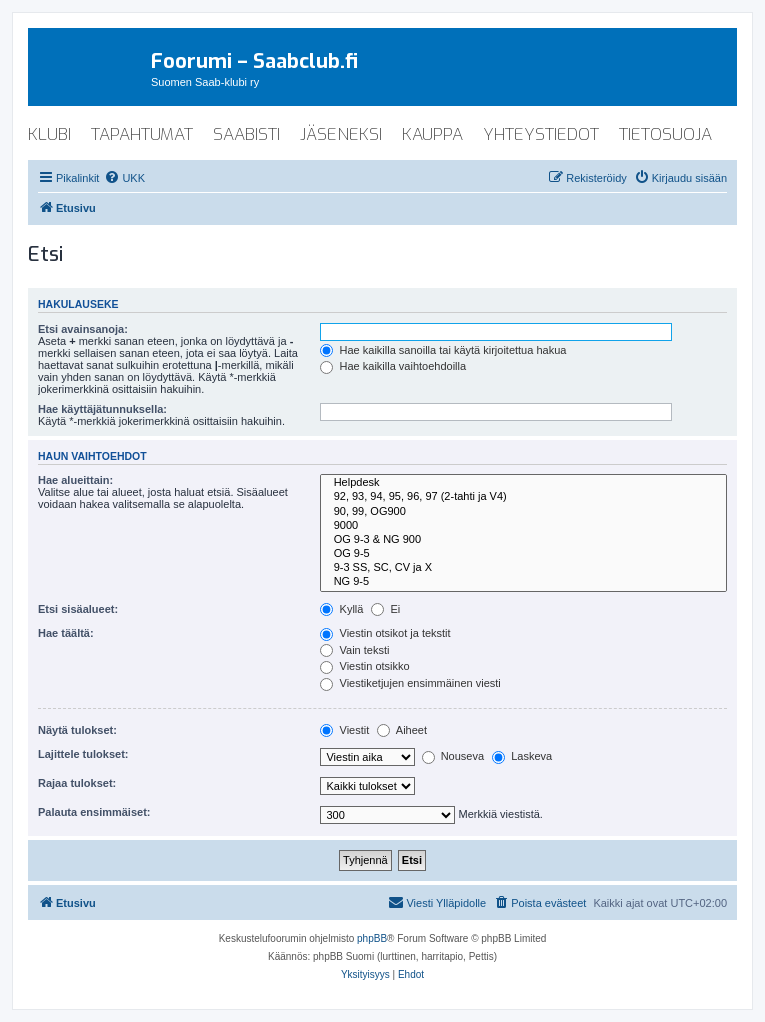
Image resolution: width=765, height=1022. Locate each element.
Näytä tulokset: (77, 730)
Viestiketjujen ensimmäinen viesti (410, 683)
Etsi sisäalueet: (78, 609)
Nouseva (453, 756)
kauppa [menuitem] (432, 134)
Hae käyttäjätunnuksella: (102, 409)
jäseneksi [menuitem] (341, 134)
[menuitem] (124, 178)
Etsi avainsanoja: (83, 329)
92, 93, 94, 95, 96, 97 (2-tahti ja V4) (523, 497)
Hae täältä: (66, 633)
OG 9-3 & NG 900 (523, 540)
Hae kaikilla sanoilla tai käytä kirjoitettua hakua (443, 350)
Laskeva (522, 756)
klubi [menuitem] (49, 134)
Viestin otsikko (364, 666)
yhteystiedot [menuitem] (541, 134)
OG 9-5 (523, 554)
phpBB (372, 938)
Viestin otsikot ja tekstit (385, 633)
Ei (385, 609)
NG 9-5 (523, 582)
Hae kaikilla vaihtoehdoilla (393, 366)
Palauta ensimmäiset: (94, 812)
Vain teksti (354, 650)
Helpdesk (523, 483)
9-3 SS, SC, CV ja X (523, 568)
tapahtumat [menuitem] (142, 134)
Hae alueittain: (75, 480)
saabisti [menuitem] (246, 134)
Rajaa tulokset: (77, 783)
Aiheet (402, 730)
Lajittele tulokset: (83, 754)
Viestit (344, 730)
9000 (523, 526)
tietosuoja (665, 134)
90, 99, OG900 (523, 512)
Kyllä (341, 609)
